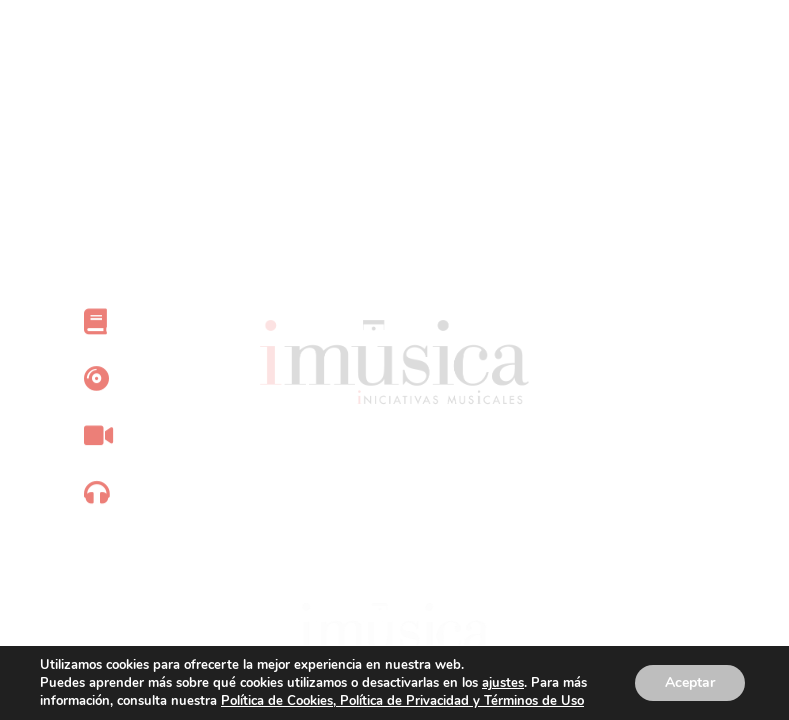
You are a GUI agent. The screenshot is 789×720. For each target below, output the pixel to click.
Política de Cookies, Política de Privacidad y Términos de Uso (402, 701)
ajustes (503, 683)
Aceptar (690, 682)
